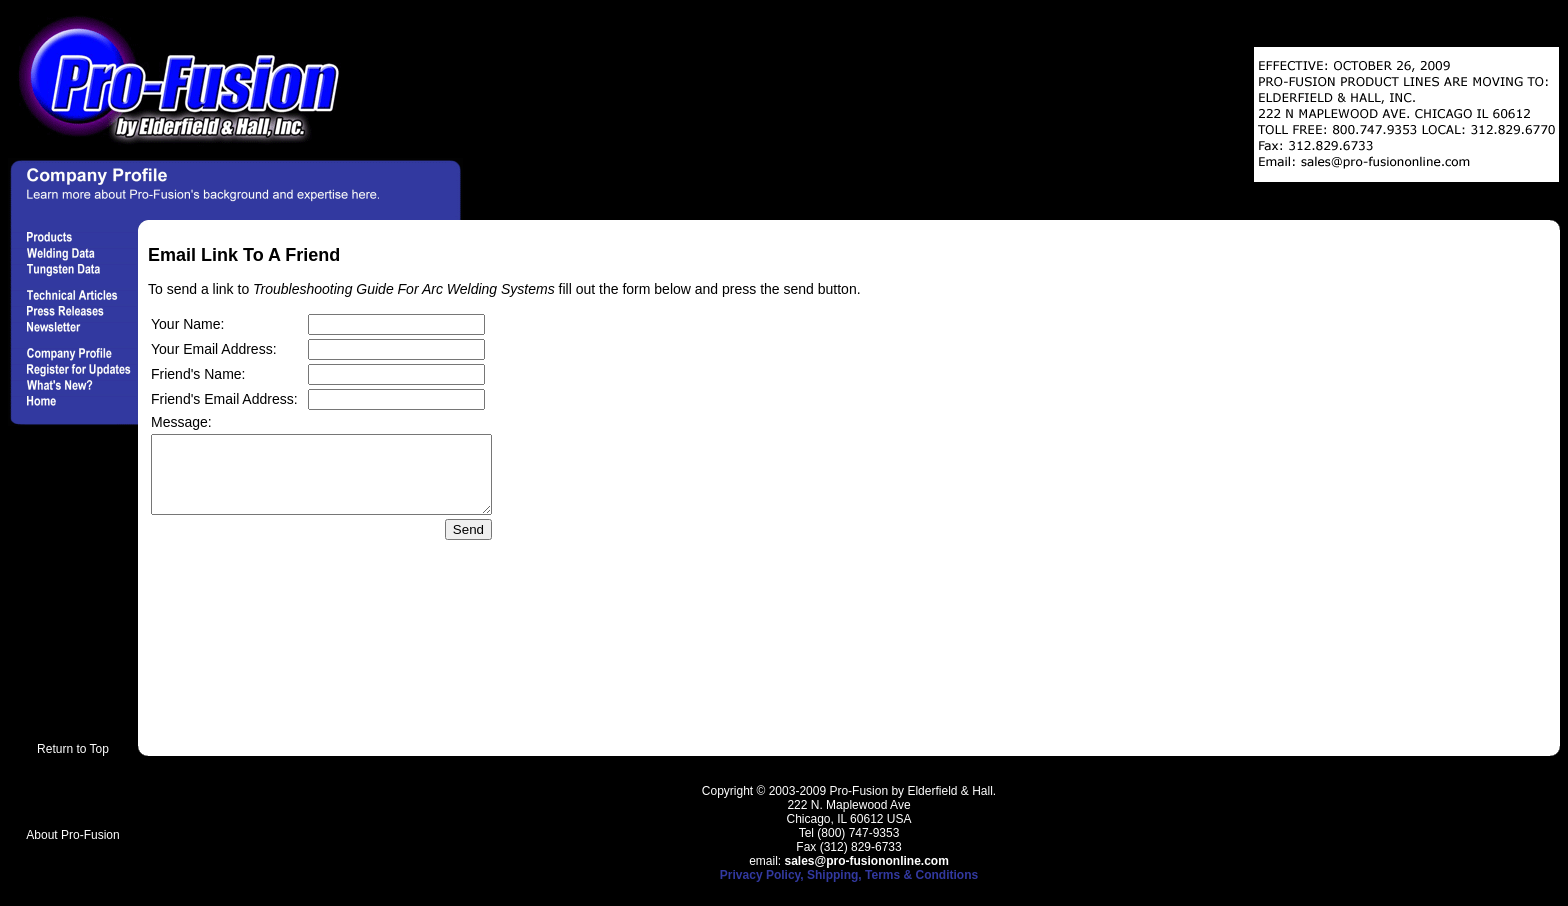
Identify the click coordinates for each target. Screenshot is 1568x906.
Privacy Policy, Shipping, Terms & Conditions (849, 875)
